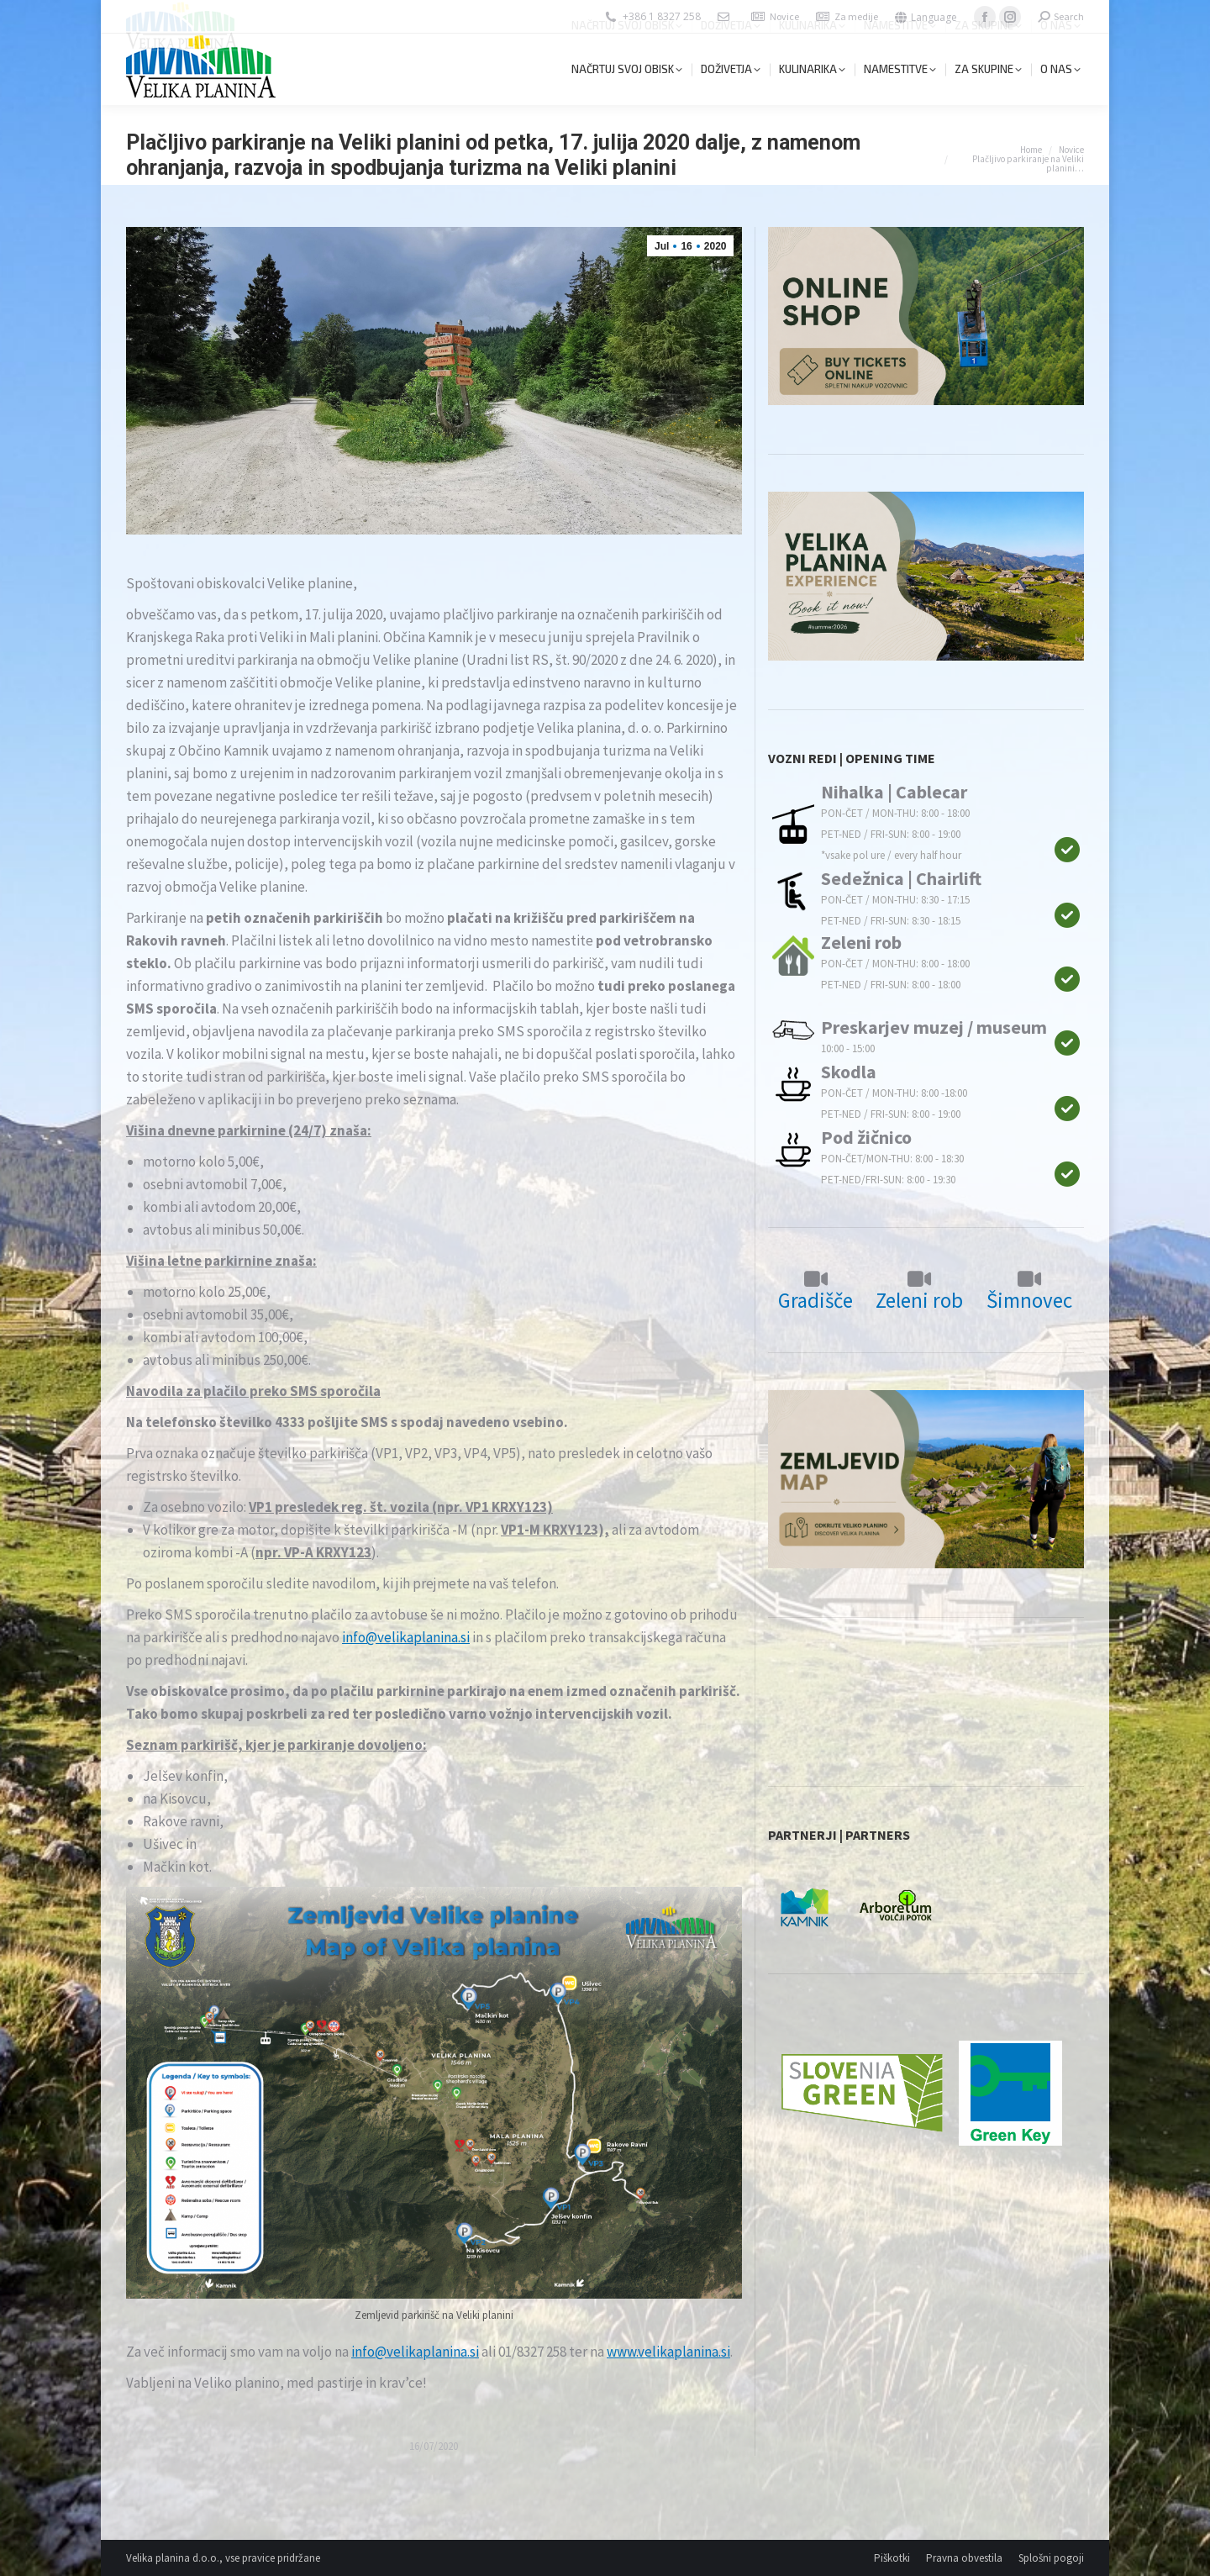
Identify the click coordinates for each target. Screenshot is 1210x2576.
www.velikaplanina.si (668, 2351)
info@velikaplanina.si (406, 1637)
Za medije (856, 16)
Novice (784, 16)
